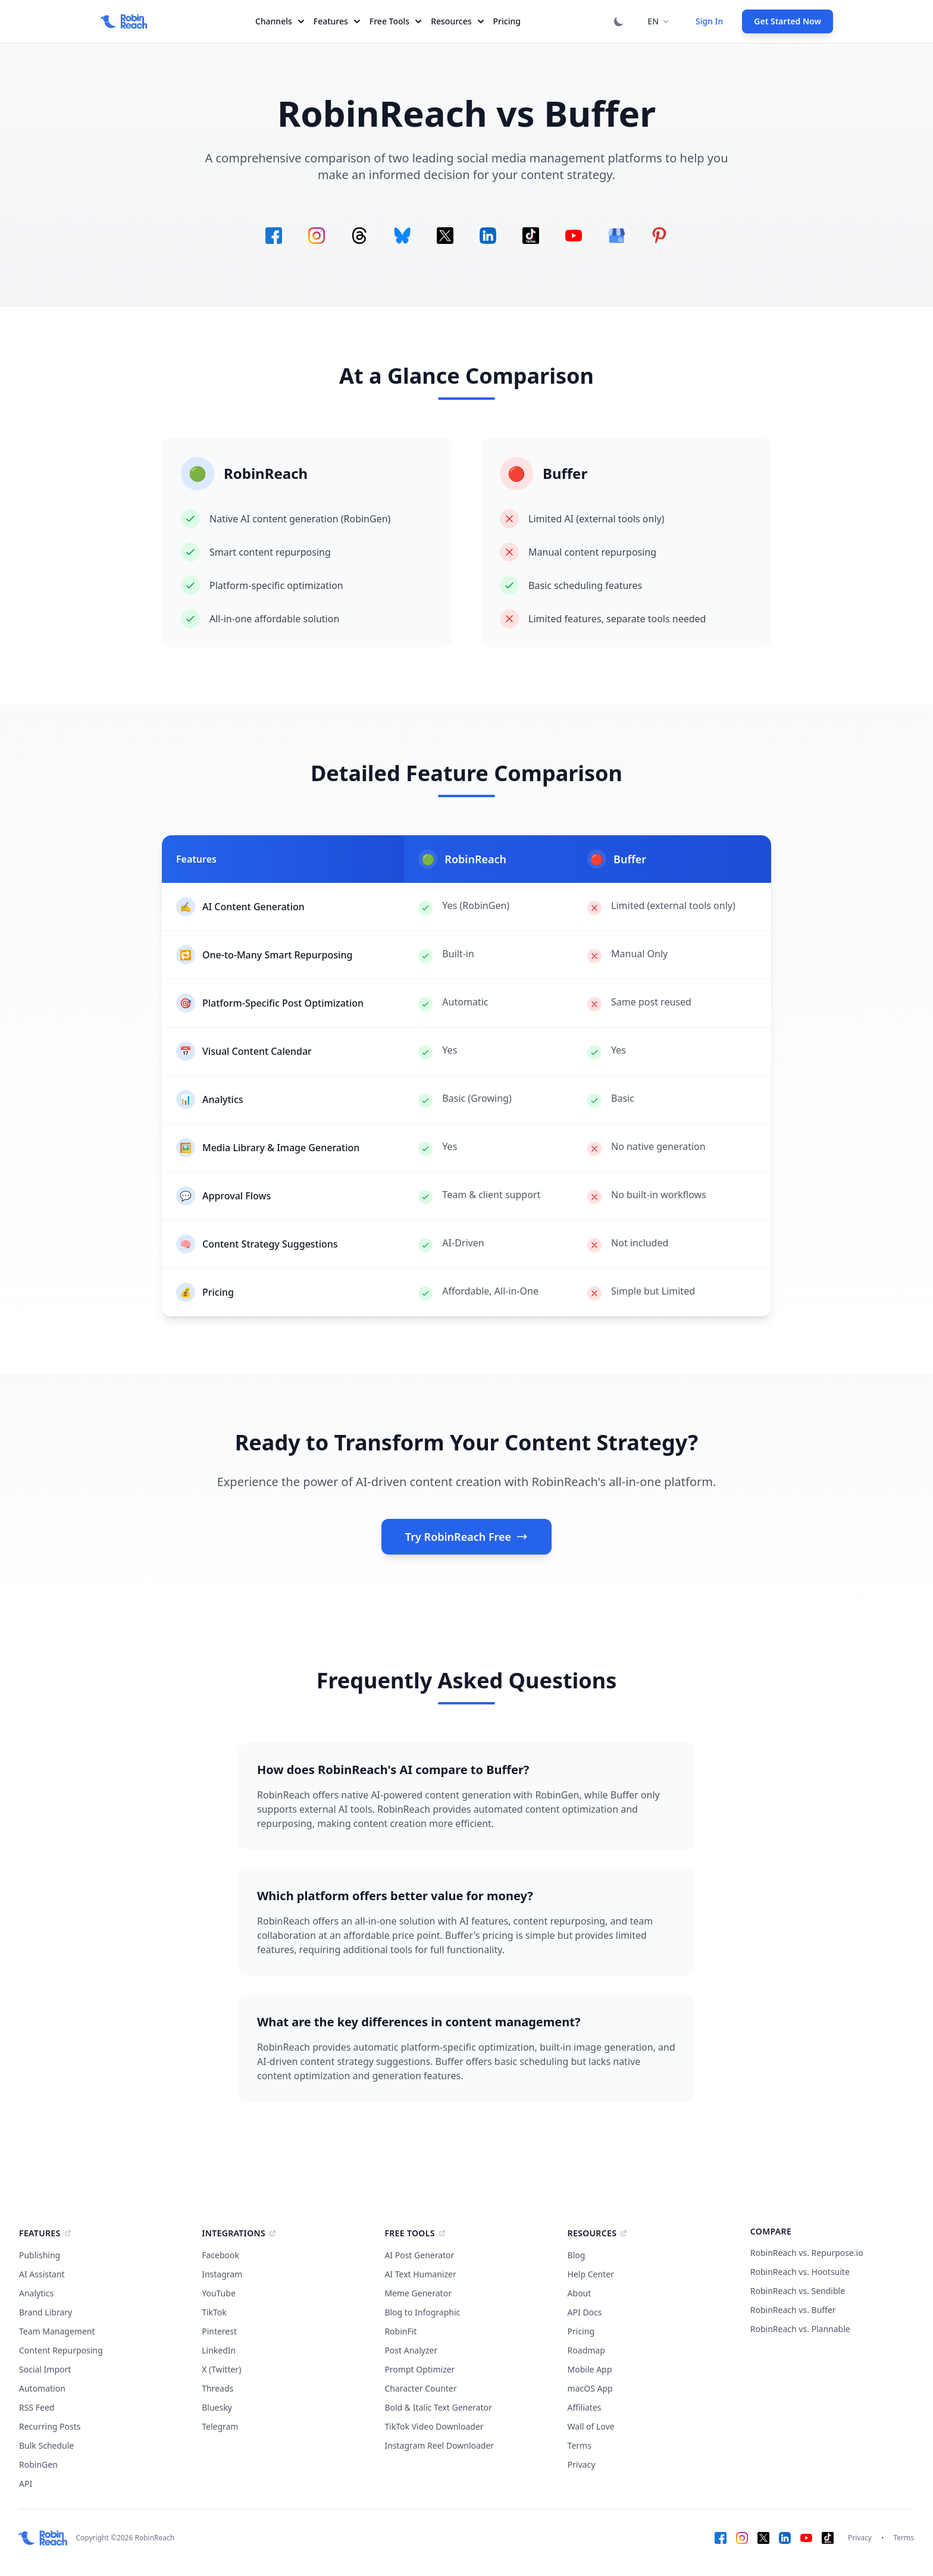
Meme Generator (418, 2293)
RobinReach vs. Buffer (793, 2309)
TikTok (214, 2312)
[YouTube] (806, 2538)
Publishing (39, 2255)
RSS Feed (36, 2407)
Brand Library (45, 2312)
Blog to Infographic (422, 2312)
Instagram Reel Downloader (439, 2445)
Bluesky (217, 2407)
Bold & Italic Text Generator (437, 2407)
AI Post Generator (419, 2255)
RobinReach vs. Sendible (797, 2290)
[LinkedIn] (785, 2538)
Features (337, 21)
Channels (279, 21)
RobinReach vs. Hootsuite (800, 2271)
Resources (457, 21)
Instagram (222, 2274)
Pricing (507, 21)
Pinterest (219, 2331)
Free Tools (395, 21)
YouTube (219, 2293)
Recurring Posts (49, 2426)
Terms (579, 2445)
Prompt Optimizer (419, 2369)
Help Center (591, 2274)
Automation (42, 2388)
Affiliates (585, 2407)
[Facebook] (721, 2538)
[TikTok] (828, 2538)
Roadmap (586, 2350)
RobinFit (400, 2331)
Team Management (57, 2331)
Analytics (36, 2293)
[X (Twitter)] (763, 2538)
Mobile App (590, 2369)
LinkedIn (219, 2350)
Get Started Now (787, 21)
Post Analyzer (410, 2350)
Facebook (220, 2255)
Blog (577, 2255)
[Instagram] (742, 2538)
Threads (217, 2388)
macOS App (590, 2388)
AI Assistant (42, 2274)
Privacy (582, 2464)
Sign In (709, 21)
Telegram (220, 2426)
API (25, 2483)
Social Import (45, 2369)
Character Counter (420, 2388)
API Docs (585, 2312)
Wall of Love (591, 2426)
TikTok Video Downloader (433, 2426)
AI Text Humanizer (420, 2274)
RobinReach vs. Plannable (800, 2328)
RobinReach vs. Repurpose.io (806, 2252)
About (579, 2293)
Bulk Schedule (46, 2445)
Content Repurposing (61, 2350)
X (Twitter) (221, 2369)
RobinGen (38, 2464)
